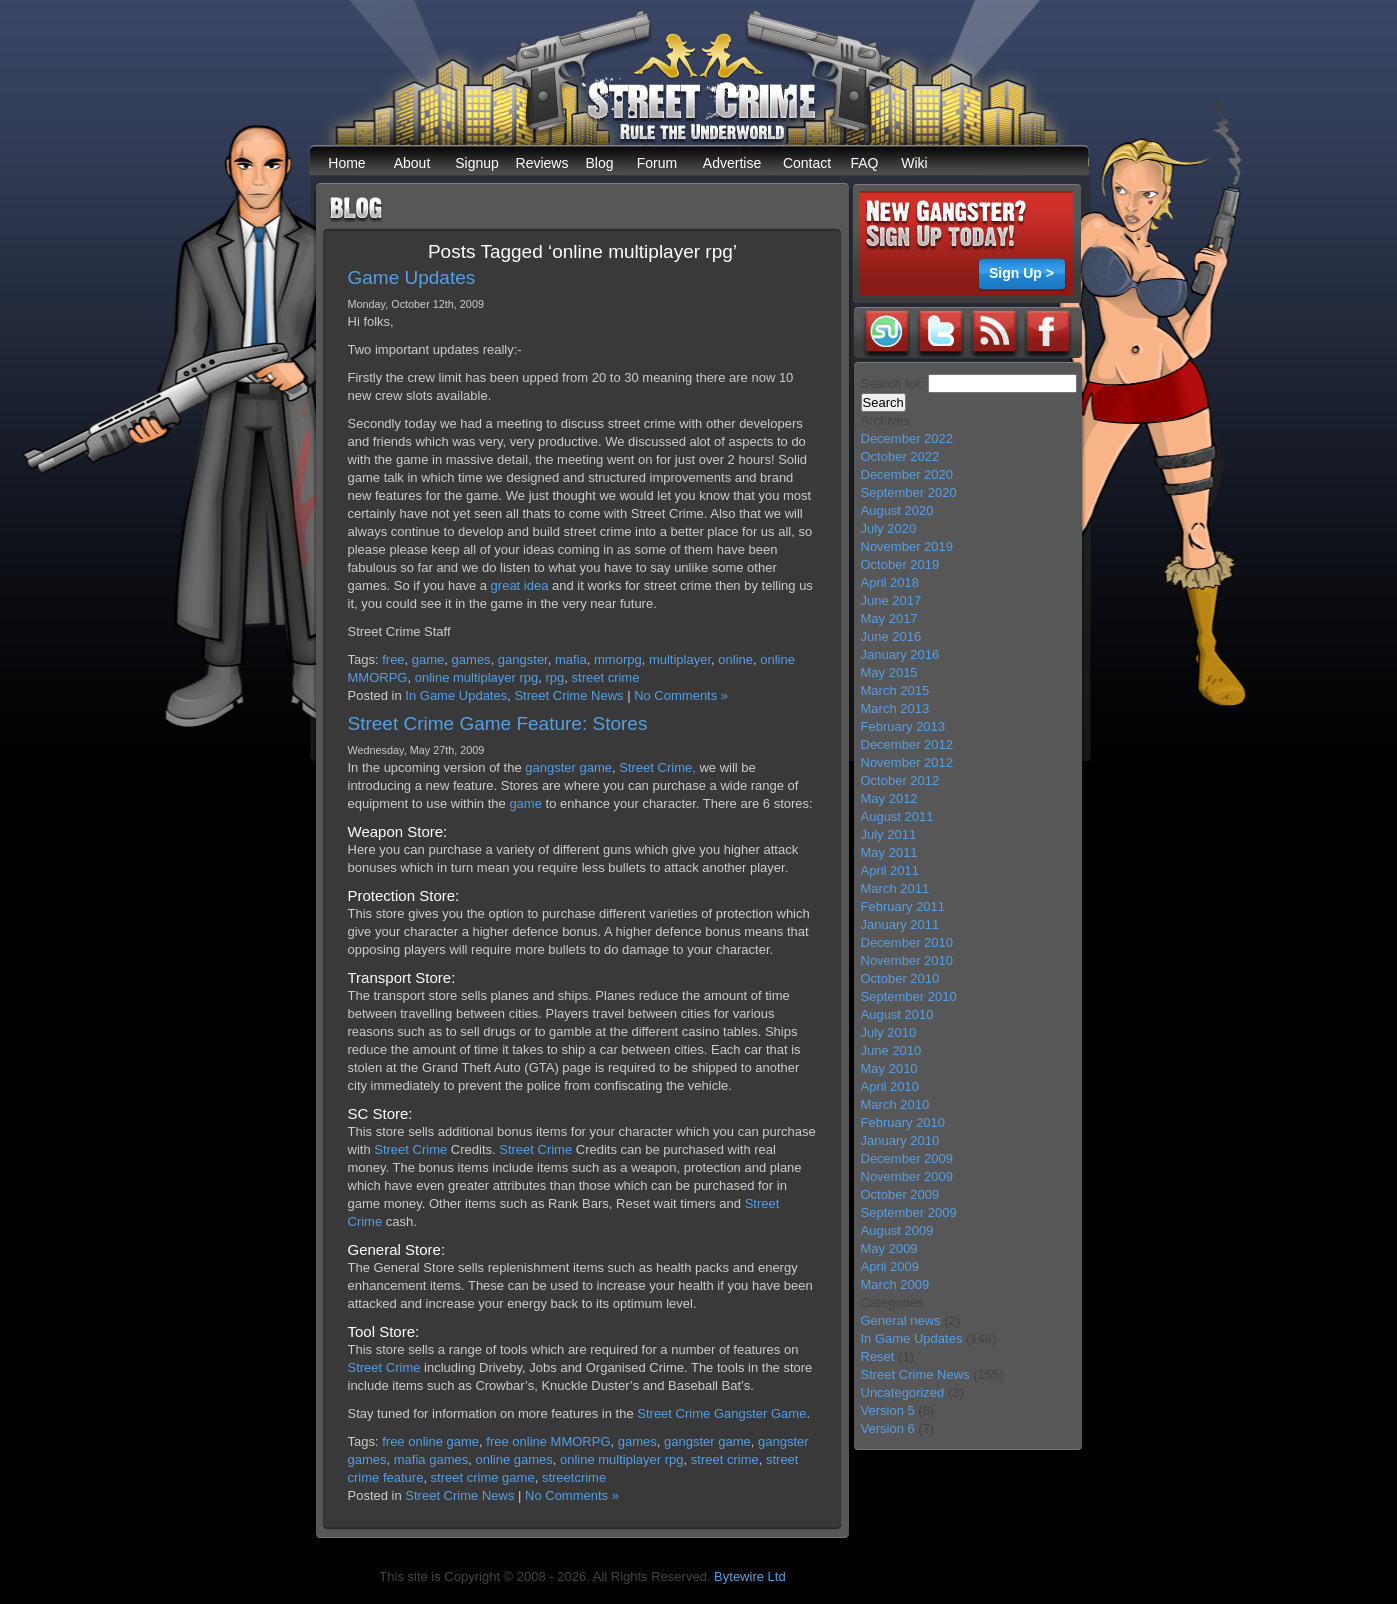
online (735, 659)
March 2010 (895, 1104)
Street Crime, (657, 767)
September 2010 (909, 996)
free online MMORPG (548, 1441)
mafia (571, 659)
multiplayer (680, 659)
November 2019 (907, 546)
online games (513, 1459)
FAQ (864, 163)
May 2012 (889, 798)
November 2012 (907, 762)
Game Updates (412, 277)
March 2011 (895, 888)
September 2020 (909, 492)
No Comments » (681, 695)
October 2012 (900, 780)
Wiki (914, 163)
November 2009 (907, 1176)
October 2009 (900, 1194)
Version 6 (888, 1428)
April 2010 (890, 1086)
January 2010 (900, 1140)
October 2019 (900, 564)
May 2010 (889, 1068)
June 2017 (891, 600)
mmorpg (618, 659)
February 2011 (903, 906)
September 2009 (909, 1212)
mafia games (431, 1459)
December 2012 (907, 744)
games (471, 659)
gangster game (568, 767)
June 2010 (891, 1050)
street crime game (483, 1477)
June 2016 (891, 636)
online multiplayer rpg (477, 677)
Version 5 (888, 1410)
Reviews (542, 163)
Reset (878, 1356)
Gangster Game (760, 1413)
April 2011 (890, 870)
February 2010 (903, 1122)
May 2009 (889, 1248)
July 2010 (889, 1032)
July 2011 (889, 834)
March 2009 (895, 1284)
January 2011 (900, 924)
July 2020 (889, 528)
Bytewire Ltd (750, 1576)
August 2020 (897, 510)
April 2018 (890, 582)
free (393, 659)
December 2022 (907, 438)
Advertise (732, 163)
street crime (606, 677)
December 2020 (907, 474)
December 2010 (907, 942)
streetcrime (574, 1477)
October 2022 (900, 456)
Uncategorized (903, 1392)
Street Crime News (568, 695)
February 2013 (903, 726)
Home (346, 163)
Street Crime (410, 1149)
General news (901, 1320)
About (412, 163)
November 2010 (907, 960)
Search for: (893, 383)
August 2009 (897, 1230)
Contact (807, 163)
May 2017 (889, 618)
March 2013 (895, 708)
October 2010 (900, 978)
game (428, 659)
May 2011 (889, 852)
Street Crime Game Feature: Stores (498, 723)
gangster (523, 659)
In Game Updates (456, 695)
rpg (555, 677)
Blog (599, 163)
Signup (477, 163)
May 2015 (889, 672)
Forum (657, 163)
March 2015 (895, 690)
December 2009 (907, 1158)
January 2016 (900, 654)
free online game (430, 1441)
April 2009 (890, 1266)
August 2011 (897, 816)
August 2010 (897, 1014)
